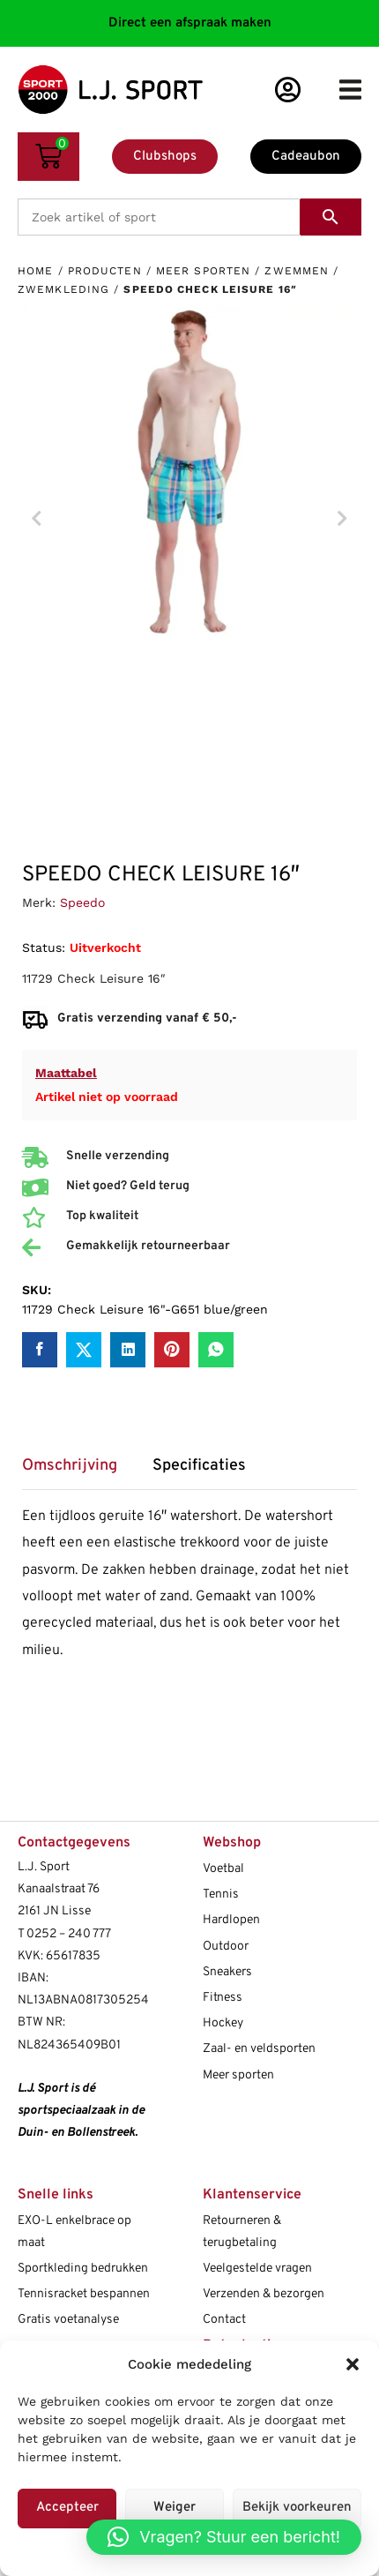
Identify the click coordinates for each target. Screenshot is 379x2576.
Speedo (82, 902)
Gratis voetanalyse (68, 2319)
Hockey (223, 2023)
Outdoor (226, 1946)
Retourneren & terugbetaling (242, 2231)
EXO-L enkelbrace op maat (74, 2231)
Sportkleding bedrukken (83, 2268)
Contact (224, 2319)
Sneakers (227, 1972)
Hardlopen (231, 1920)
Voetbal (223, 1868)
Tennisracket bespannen (84, 2294)
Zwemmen (296, 271)
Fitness (222, 1997)
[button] (352, 2364)
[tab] (78, 1472)
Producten (105, 271)
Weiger (174, 2507)
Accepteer (67, 2507)
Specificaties (199, 1466)
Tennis (221, 1894)
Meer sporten (203, 271)
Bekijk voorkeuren (297, 2507)
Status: (43, 947)
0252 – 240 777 (68, 1934)
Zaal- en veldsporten (259, 2048)
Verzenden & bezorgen (263, 2294)
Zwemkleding (63, 289)
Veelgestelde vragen (257, 2268)
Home (35, 271)
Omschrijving (69, 1466)
